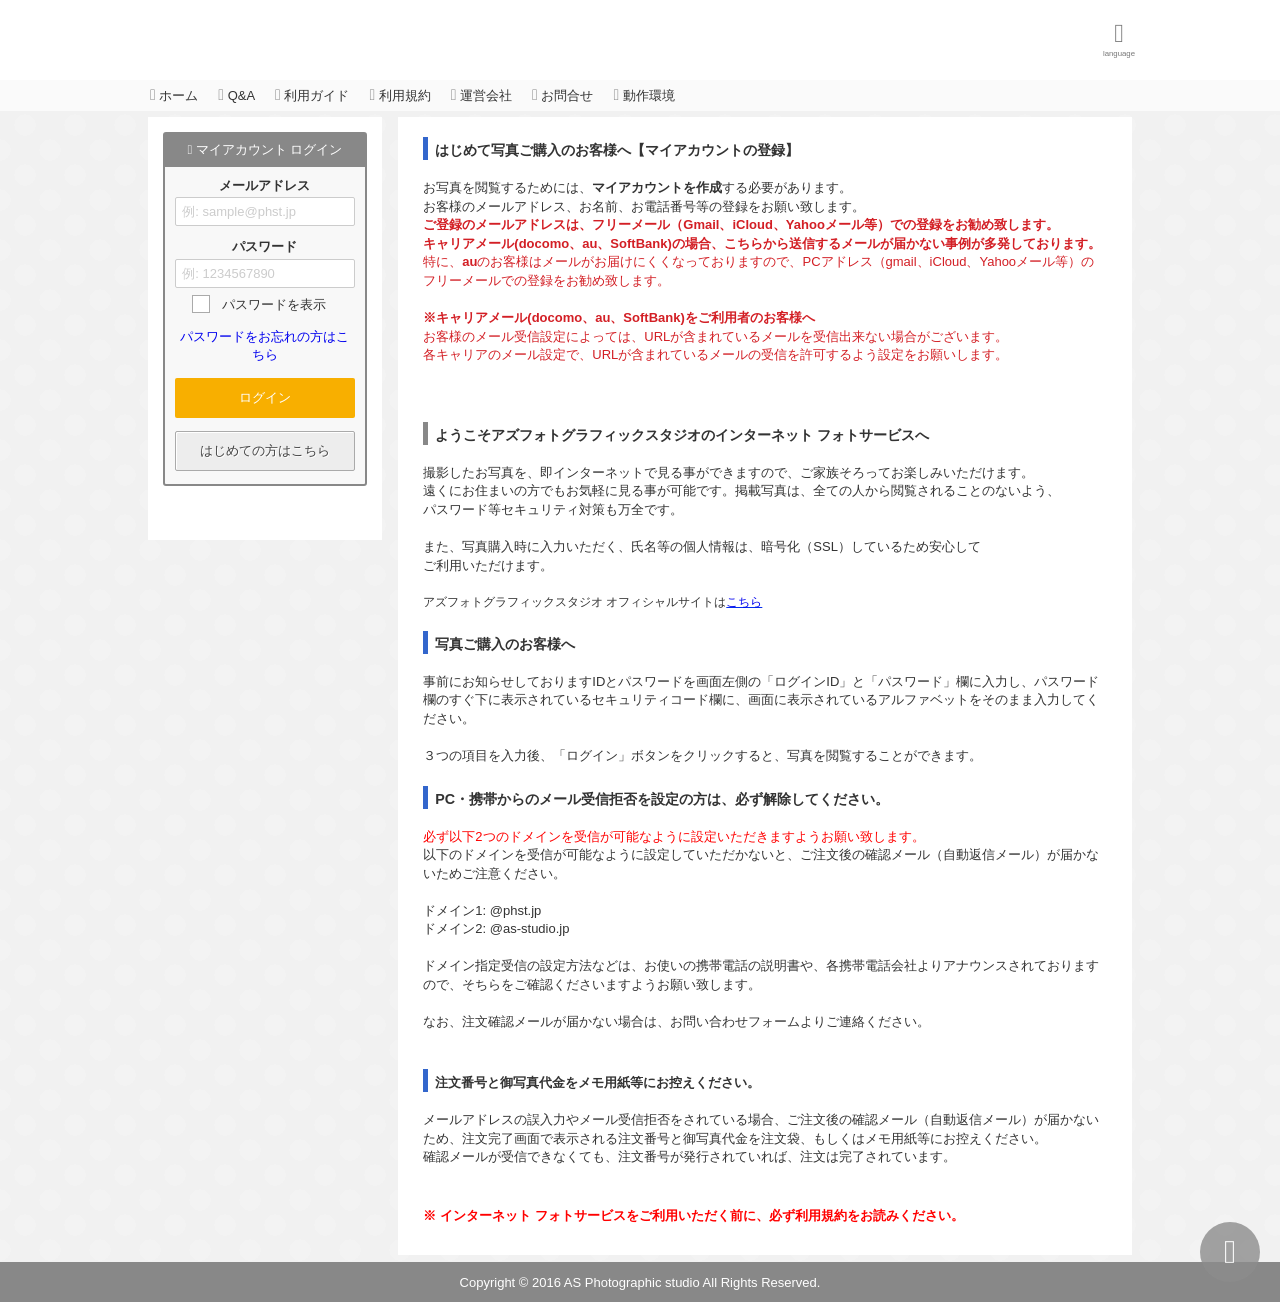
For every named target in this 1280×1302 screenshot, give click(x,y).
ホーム (174, 95)
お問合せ (562, 95)
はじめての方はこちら (265, 450)
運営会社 (481, 95)
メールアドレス (264, 185)
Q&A (236, 95)
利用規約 (399, 95)
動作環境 (643, 95)
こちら (744, 602)
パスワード (264, 247)
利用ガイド (312, 95)
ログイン (265, 397)
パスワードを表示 (274, 304)
